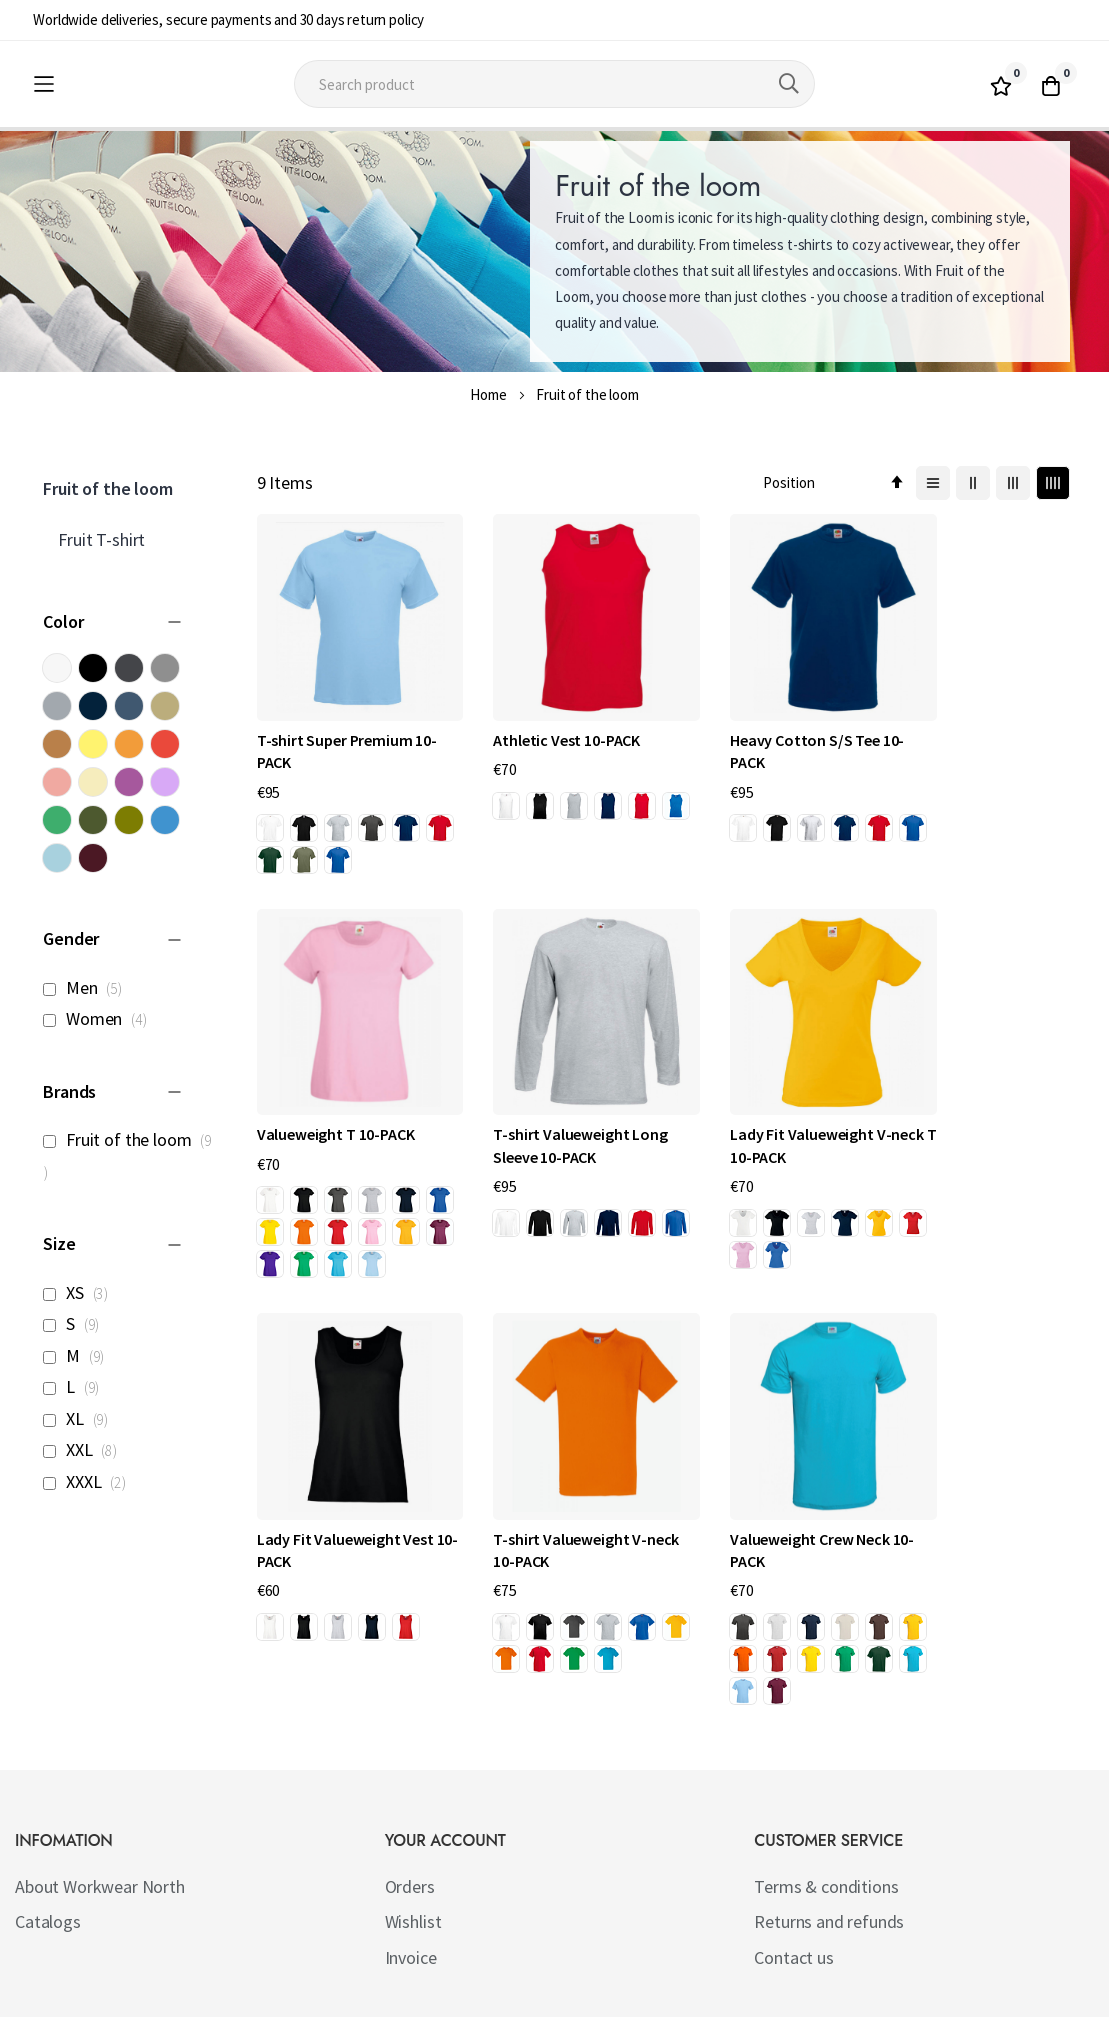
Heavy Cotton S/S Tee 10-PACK (768, 727)
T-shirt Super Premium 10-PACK (347, 727)
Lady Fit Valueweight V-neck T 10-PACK (549, 1140)
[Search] (789, 84)
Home (488, 394)
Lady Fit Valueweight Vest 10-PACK (769, 1140)
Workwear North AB (249, 1997)
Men (88, 987)
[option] (270, 805)
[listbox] (348, 824)
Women (100, 1018)
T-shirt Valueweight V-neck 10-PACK (969, 1140)
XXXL (90, 1481)
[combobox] (554, 84)
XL (81, 1418)
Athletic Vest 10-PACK (542, 716)
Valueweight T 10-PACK (972, 716)
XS (81, 1292)
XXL (85, 1449)
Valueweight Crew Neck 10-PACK (337, 1511)
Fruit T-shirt (101, 539)
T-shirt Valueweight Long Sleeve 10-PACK (344, 1140)
